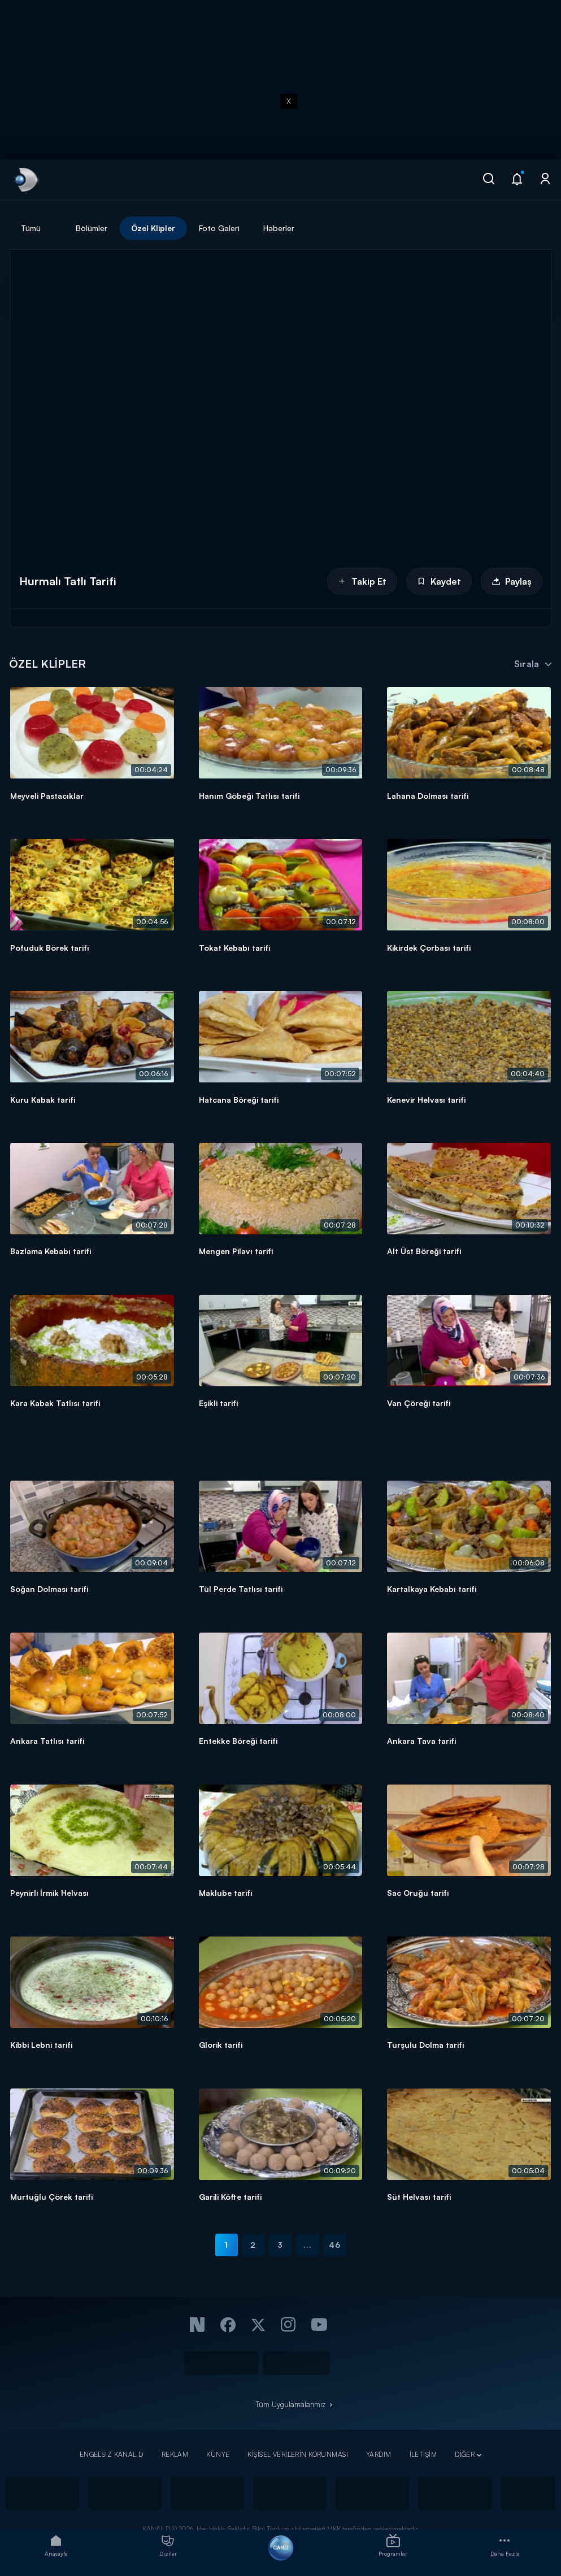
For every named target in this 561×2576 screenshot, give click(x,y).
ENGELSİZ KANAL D (111, 2454)
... (307, 2244)
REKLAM (175, 2454)
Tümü (31, 228)
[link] (25, 180)
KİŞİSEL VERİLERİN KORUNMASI (297, 2454)
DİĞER (465, 2454)
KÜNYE (217, 2454)
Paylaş (512, 581)
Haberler (278, 228)
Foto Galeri (219, 228)
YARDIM (379, 2454)
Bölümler (91, 228)
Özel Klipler (153, 228)
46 (335, 2244)
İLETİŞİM (423, 2454)
